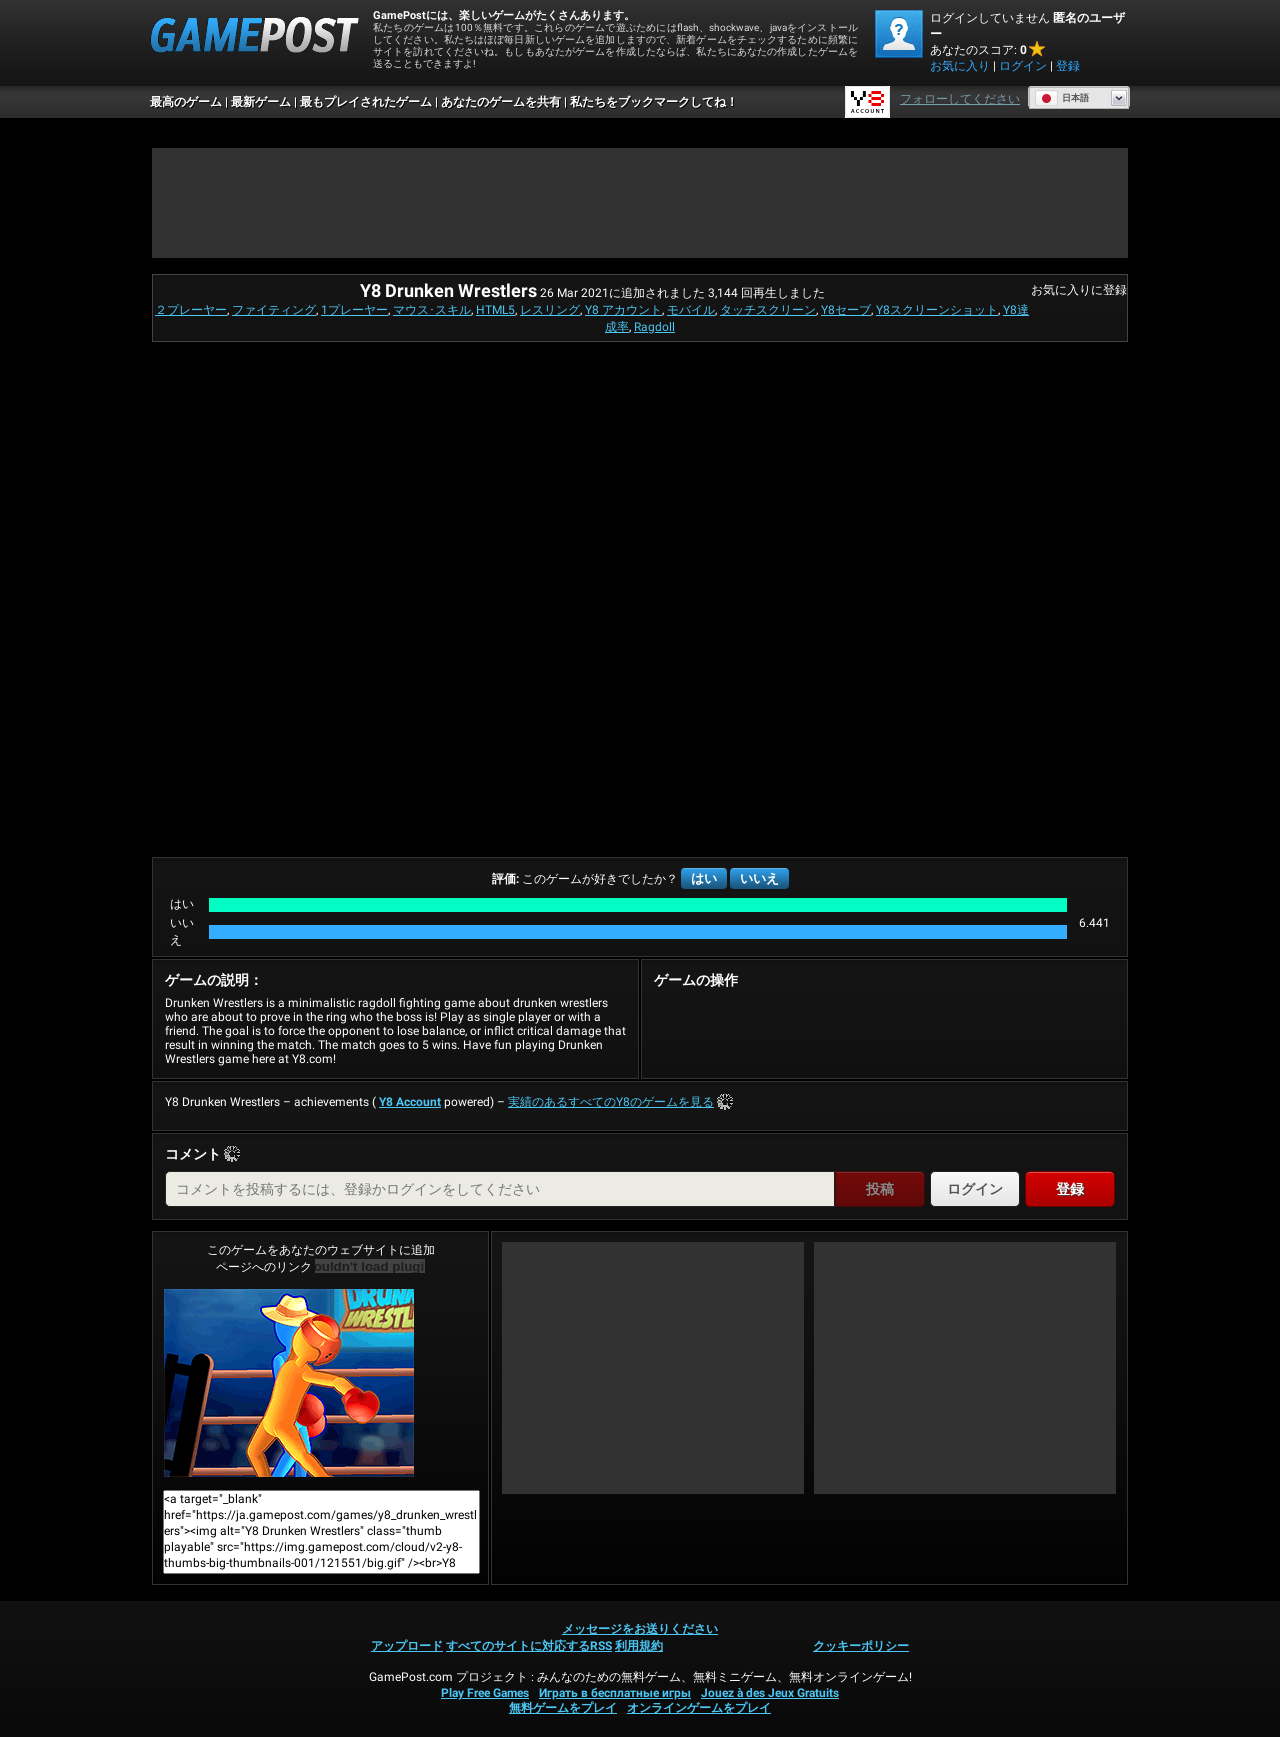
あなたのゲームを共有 (501, 102)
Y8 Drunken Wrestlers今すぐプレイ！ (289, 1383)
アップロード (407, 1646)
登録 (1068, 66)
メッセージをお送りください (640, 1629)
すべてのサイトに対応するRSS (529, 1646)
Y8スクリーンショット (937, 310)
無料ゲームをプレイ (563, 1708)
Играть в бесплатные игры (615, 1693)
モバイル (691, 310)
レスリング (550, 310)
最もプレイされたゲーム (366, 102)
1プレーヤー (354, 310)
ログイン (1023, 66)
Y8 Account (410, 1102)
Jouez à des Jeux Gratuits (770, 1693)
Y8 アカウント (623, 310)
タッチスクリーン (768, 310)
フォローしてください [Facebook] (960, 99)
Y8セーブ (846, 310)
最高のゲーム (186, 102)
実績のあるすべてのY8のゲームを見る (611, 1102)
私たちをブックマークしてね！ (654, 102)
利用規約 (639, 1646)
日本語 (1062, 98)
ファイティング (274, 310)
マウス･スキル (432, 310)
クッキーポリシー (861, 1646)
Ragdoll (654, 327)
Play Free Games (485, 1693)
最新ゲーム (261, 102)
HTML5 (495, 310)
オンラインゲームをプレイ (699, 1708)
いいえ (759, 878)
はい (704, 878)
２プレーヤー (191, 310)
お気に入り (960, 66)
